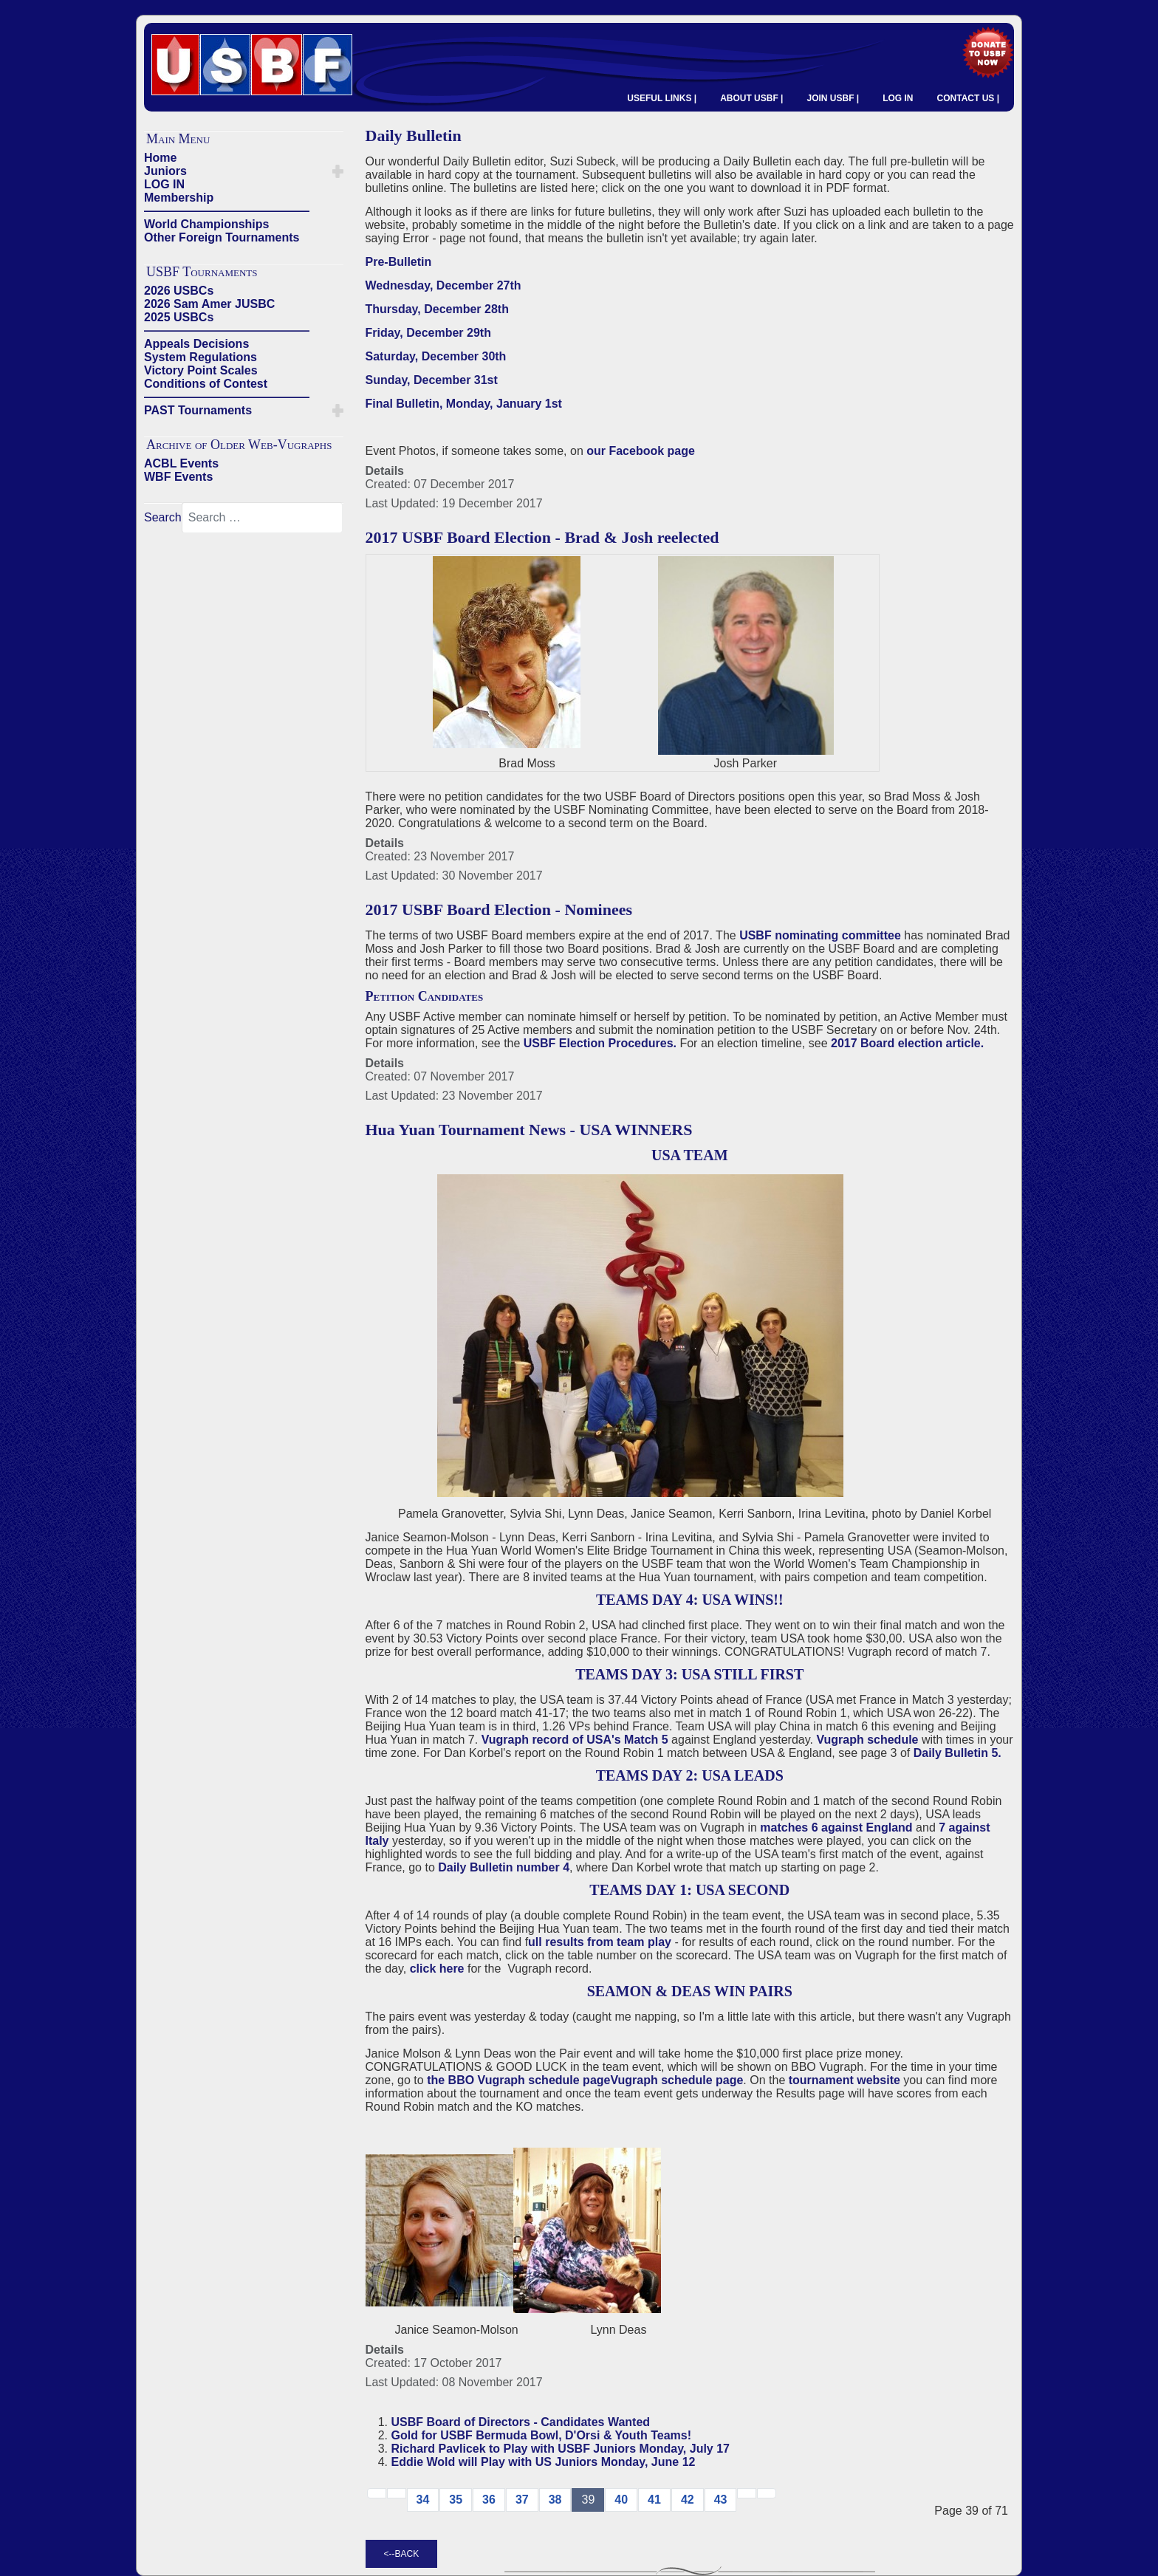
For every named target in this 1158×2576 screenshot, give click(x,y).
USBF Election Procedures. (600, 1043)
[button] (337, 171)
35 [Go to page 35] (455, 2499)
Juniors (165, 171)
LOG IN (898, 98)
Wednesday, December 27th (443, 285)
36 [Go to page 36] (489, 2499)
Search (163, 517)
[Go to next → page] (746, 2493)
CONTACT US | (968, 98)
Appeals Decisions (196, 344)
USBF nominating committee (820, 935)
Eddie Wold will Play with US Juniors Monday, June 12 (543, 2462)
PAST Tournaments (198, 410)
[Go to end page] (766, 2493)
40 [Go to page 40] (621, 2499)
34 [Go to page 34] (423, 2499)
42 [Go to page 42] (687, 2499)
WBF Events (178, 476)
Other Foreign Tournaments (221, 237)
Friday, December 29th (428, 332)
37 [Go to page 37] (522, 2499)
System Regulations (200, 357)
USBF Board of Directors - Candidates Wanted (521, 2422)
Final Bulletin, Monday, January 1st (464, 403)
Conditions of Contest (205, 383)
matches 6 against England (838, 1827)
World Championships (206, 224)
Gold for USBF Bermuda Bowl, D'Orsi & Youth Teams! (541, 2435)
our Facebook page (640, 451)
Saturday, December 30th (436, 356)
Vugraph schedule (867, 1739)
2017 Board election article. (907, 1043)
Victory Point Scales (201, 370)
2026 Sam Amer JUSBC (209, 304)
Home (160, 157)
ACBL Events (181, 463)
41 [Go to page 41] (654, 2499)
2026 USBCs (178, 290)
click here (437, 1968)
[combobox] (262, 517)
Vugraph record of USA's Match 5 (575, 1739)
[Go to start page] (376, 2493)
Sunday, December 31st (432, 380)
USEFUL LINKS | (661, 98)
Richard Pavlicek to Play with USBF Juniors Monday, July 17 (560, 2448)
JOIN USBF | (832, 98)
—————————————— (226, 211)
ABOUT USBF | (751, 98)
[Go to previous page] (396, 2493)
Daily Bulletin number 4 (503, 1867)
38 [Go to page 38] (555, 2499)
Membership (178, 197)
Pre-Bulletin (399, 262)
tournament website (844, 2080)
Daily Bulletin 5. (957, 1753)
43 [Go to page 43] (720, 2499)
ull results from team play (601, 1942)
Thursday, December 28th (437, 309)
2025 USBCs (178, 317)
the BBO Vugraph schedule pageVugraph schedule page (585, 2080)
